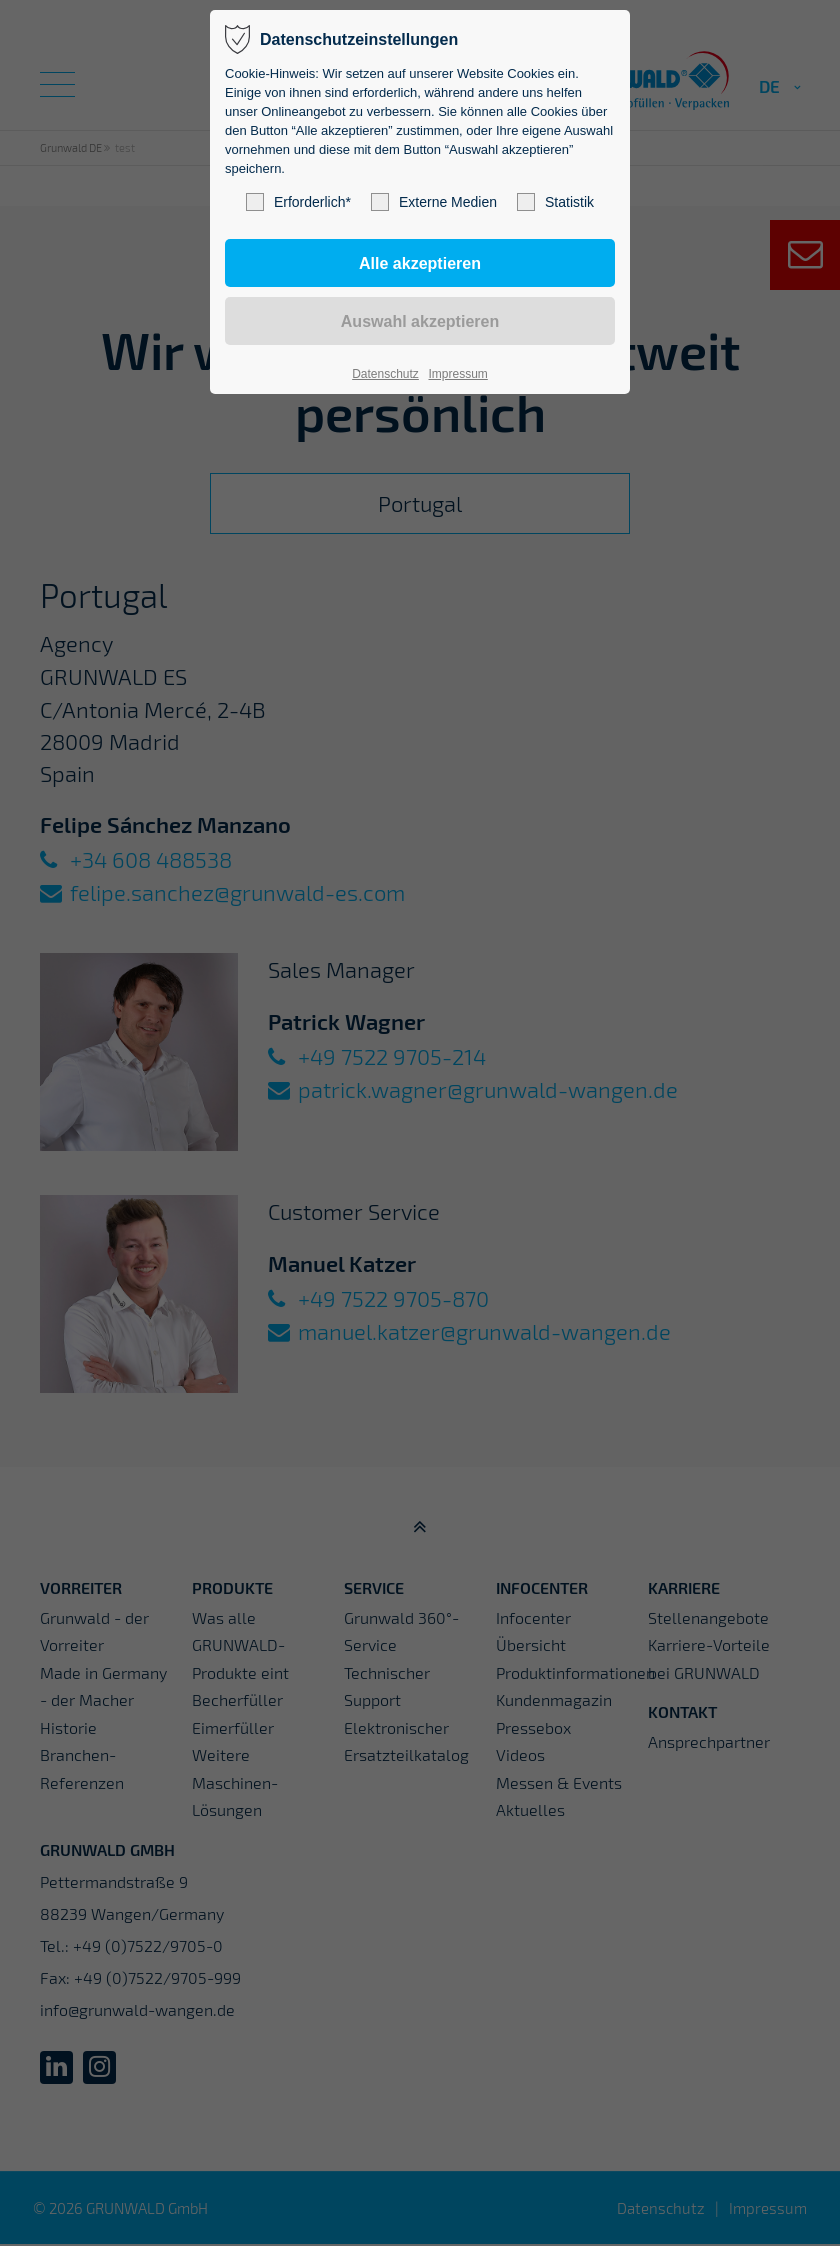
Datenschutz (385, 374)
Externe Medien (434, 202)
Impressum (457, 374)
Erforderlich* (298, 202)
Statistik (555, 202)
